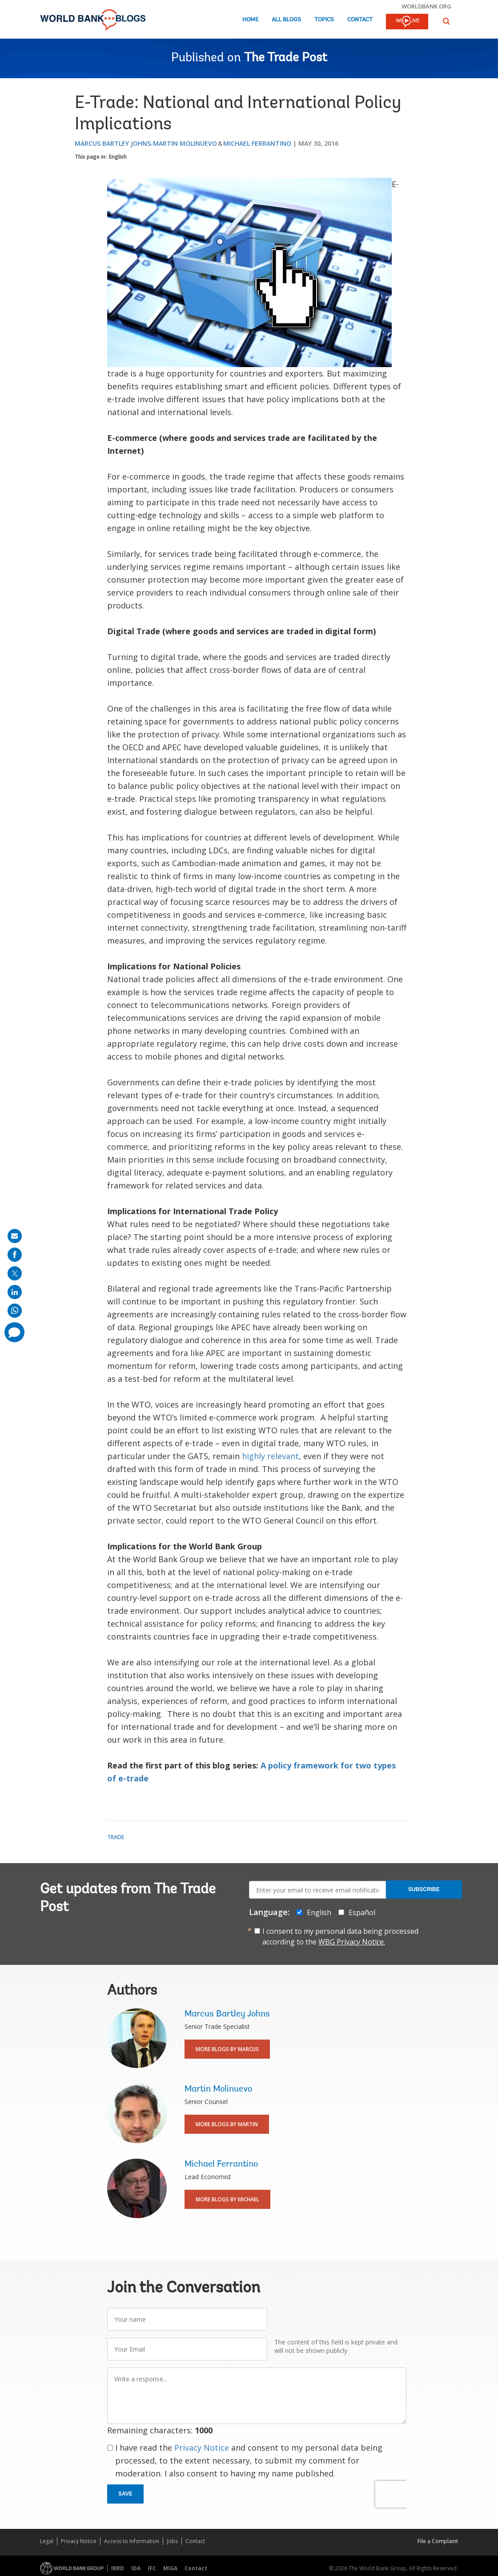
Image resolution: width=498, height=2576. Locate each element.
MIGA (170, 2568)
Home (250, 20)
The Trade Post (285, 58)
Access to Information (131, 2541)
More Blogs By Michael (227, 2199)
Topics (324, 20)
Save (125, 2494)
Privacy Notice (201, 2447)
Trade (115, 1837)
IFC (152, 2568)
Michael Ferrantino (257, 143)
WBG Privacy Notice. (351, 1942)
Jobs (172, 2541)
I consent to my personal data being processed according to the (340, 1936)
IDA (136, 2568)
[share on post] (15, 1273)
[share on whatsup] (15, 1311)
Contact (360, 20)
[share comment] (14, 1332)
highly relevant (270, 1456)
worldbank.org (426, 6)
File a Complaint (438, 2541)
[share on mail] (15, 1236)
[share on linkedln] (15, 1292)
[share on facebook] (15, 1255)
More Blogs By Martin (227, 2124)
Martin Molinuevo (185, 143)
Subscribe (424, 1889)
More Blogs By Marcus (227, 2049)
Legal (46, 2541)
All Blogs (286, 20)
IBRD (117, 2568)
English (118, 156)
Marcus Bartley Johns (113, 143)
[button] (446, 21)
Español (362, 1912)
